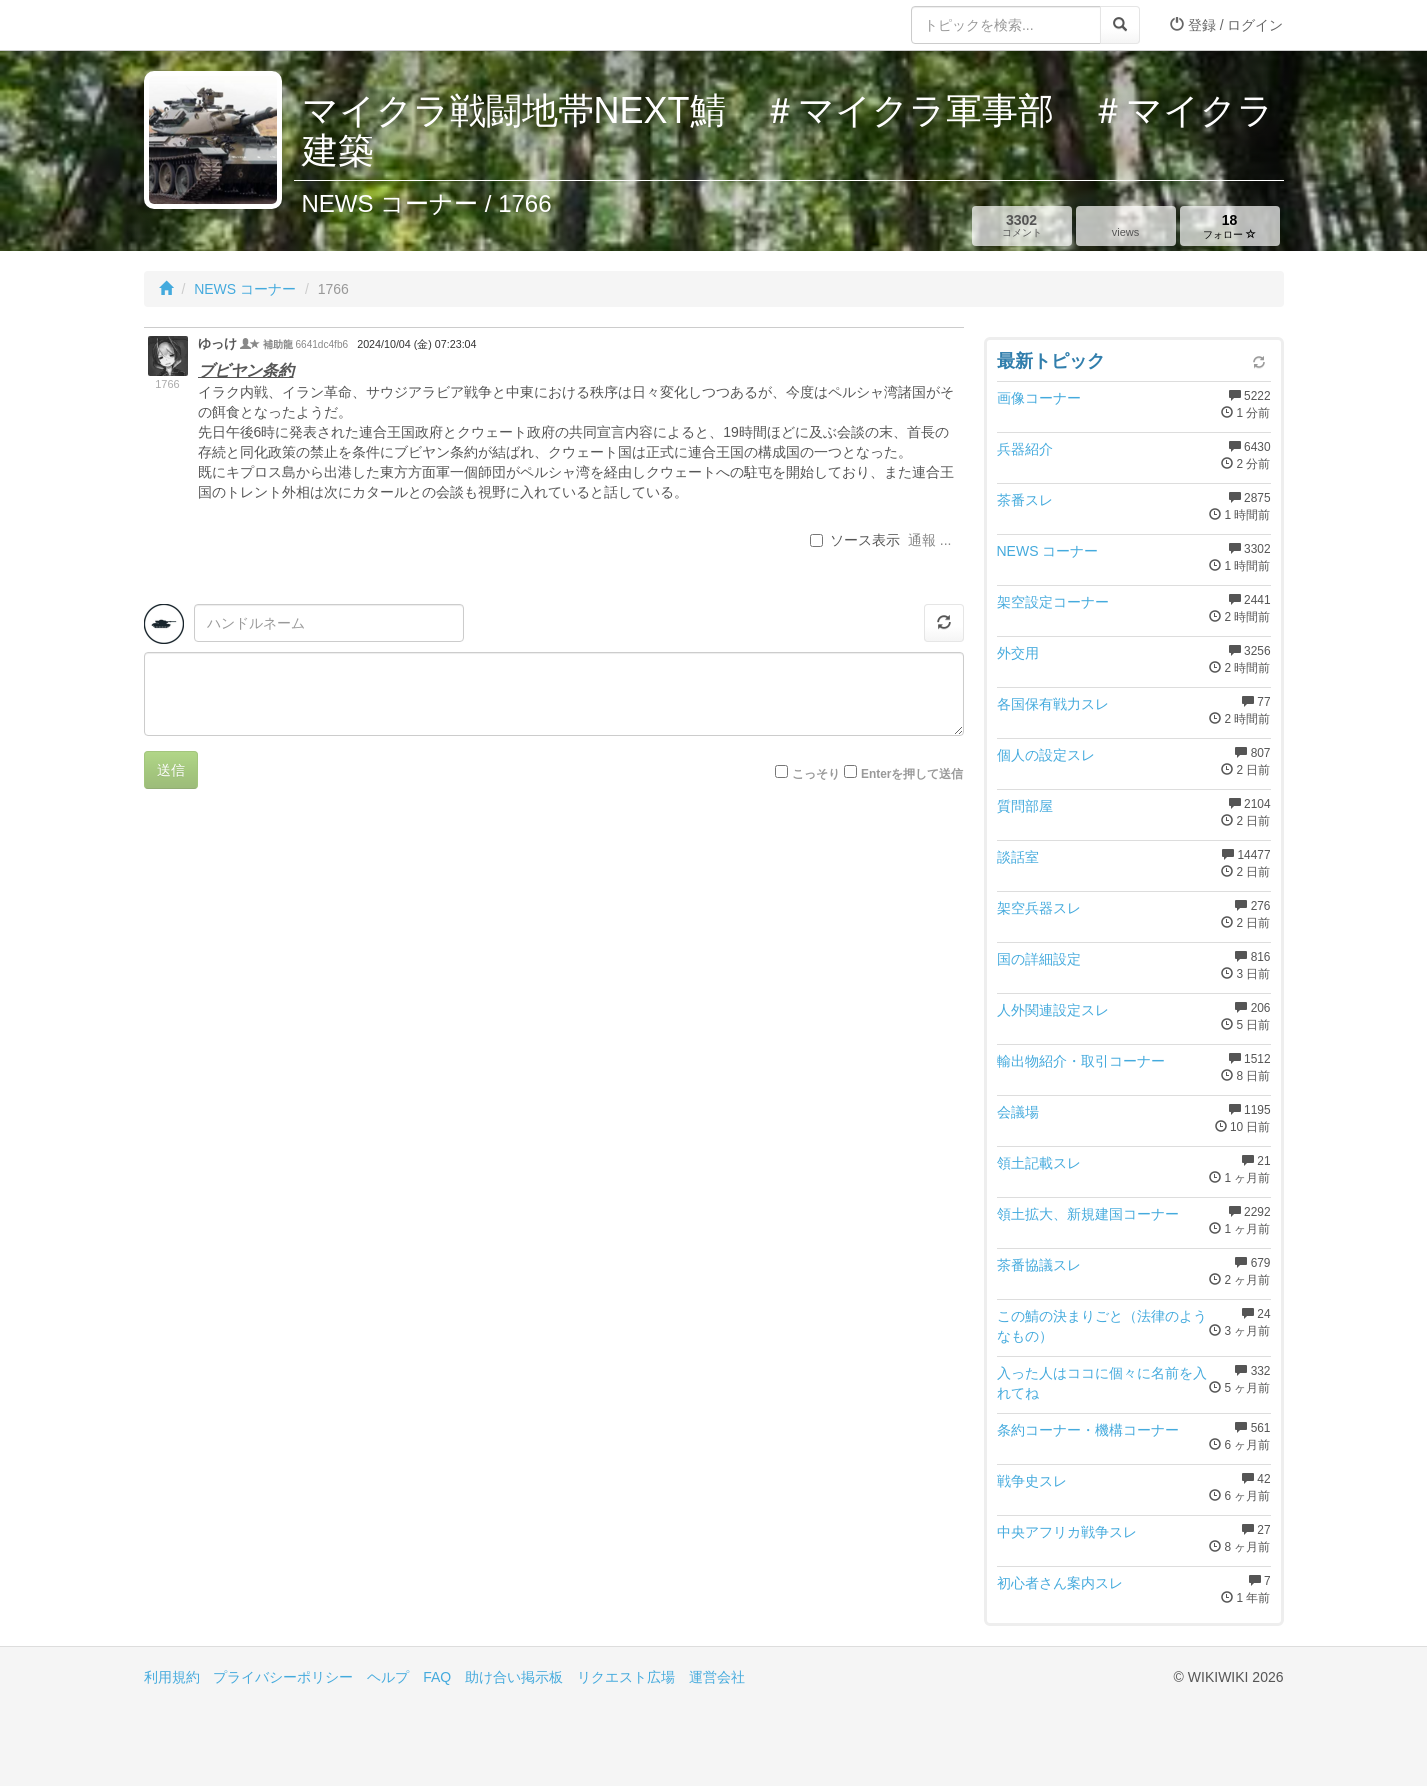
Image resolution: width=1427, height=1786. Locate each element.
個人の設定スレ (1046, 755)
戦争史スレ (1032, 1481)
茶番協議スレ (1039, 1265)
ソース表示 (855, 540)
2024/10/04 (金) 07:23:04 (416, 344)
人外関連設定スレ (1053, 1010)
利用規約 (172, 1677)
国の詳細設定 (1039, 959)
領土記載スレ (1039, 1163)
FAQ (437, 1677)
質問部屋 (1025, 806)
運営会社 (717, 1677)
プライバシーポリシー (283, 1677)
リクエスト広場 (626, 1677)
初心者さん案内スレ (1060, 1583)
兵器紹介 (1025, 449)
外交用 (1018, 653)
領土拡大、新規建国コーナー (1088, 1214)
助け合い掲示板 (514, 1677)
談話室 (1018, 857)
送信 (171, 770)
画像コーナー (1039, 398)
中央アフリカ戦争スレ (1067, 1532)
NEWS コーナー (245, 289)
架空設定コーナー (1053, 602)
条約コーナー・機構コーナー (1088, 1430)
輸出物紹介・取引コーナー (1081, 1061)
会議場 (1018, 1112)
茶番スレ (1025, 500)
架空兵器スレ (1039, 908)
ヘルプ (388, 1677)
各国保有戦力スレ (1053, 704)
